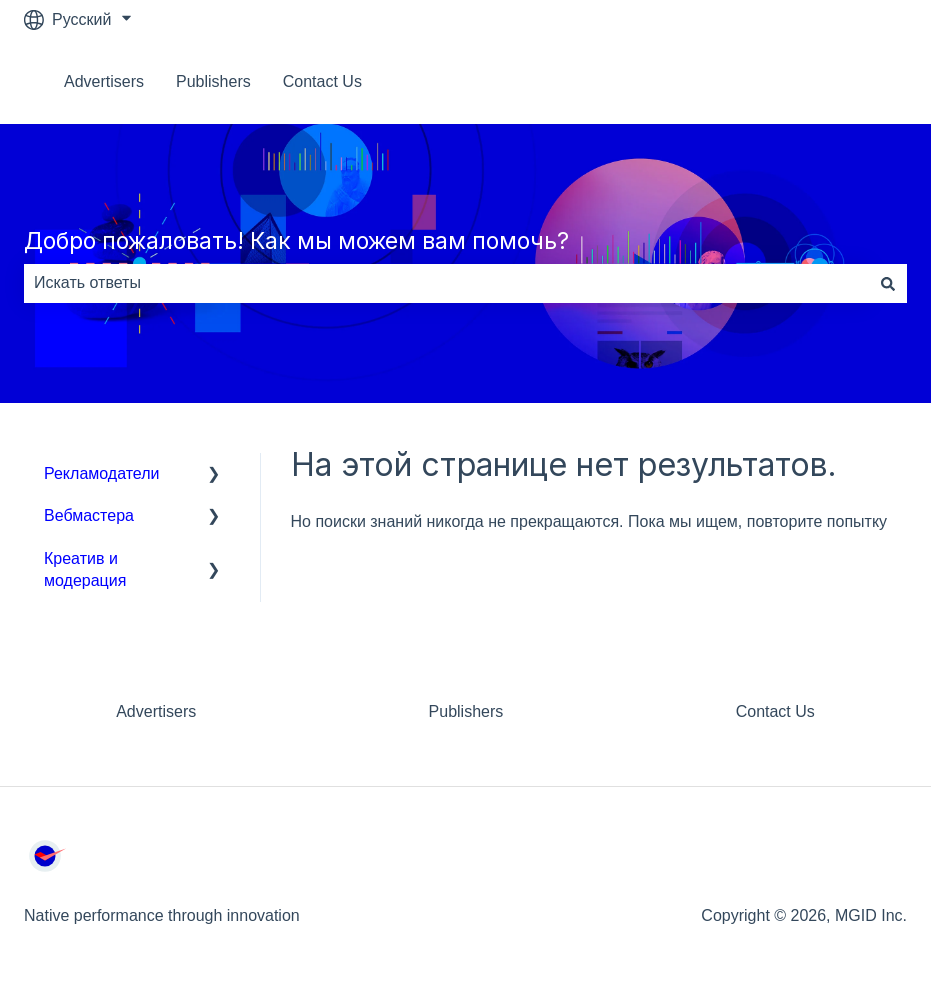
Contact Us (322, 81)
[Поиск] (888, 283)
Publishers (213, 81)
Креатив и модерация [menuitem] (85, 569)
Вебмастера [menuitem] (89, 515)
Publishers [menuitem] (466, 711)
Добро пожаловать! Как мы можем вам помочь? (296, 241)
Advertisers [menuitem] (156, 711)
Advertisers (104, 81)
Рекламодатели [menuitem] (102, 473)
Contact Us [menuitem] (775, 711)
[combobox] (446, 283)
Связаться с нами (821, 81)
